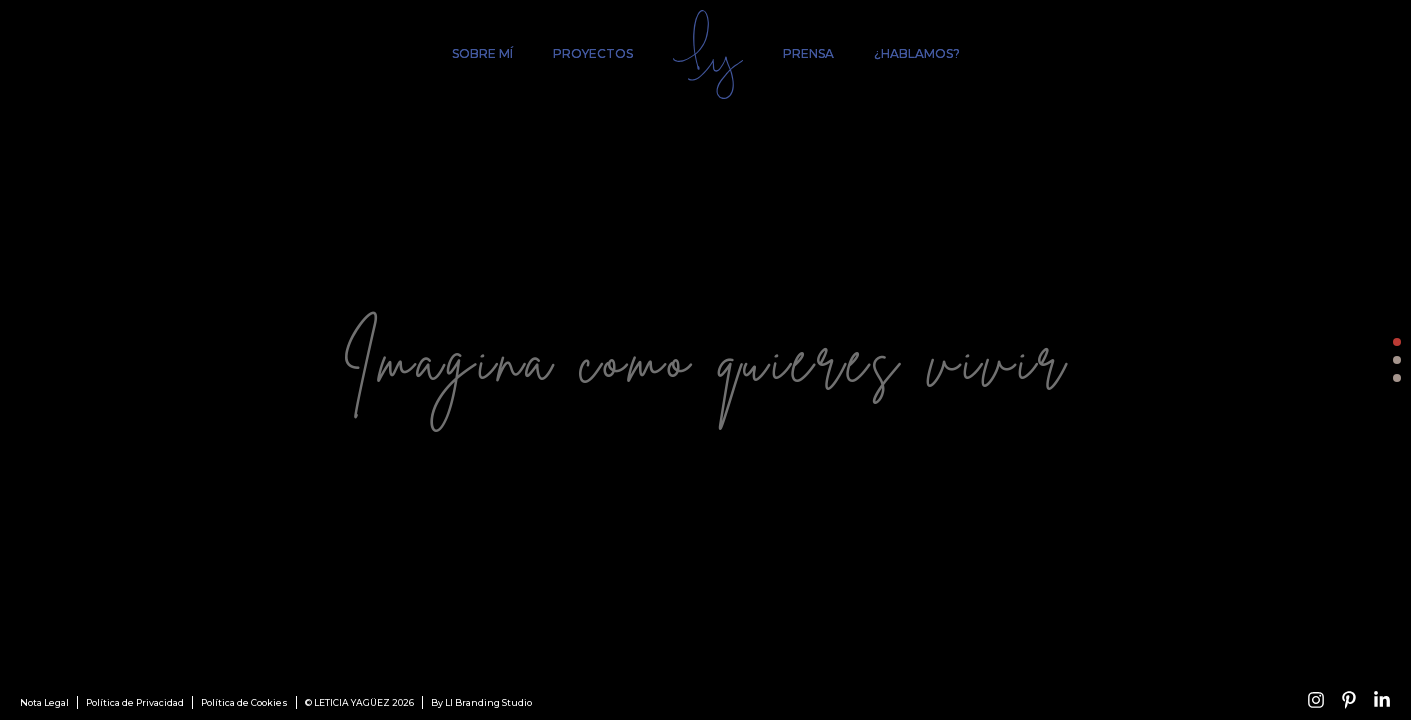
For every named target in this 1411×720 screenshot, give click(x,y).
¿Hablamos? (917, 53)
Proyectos (593, 53)
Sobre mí (482, 53)
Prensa (808, 53)
